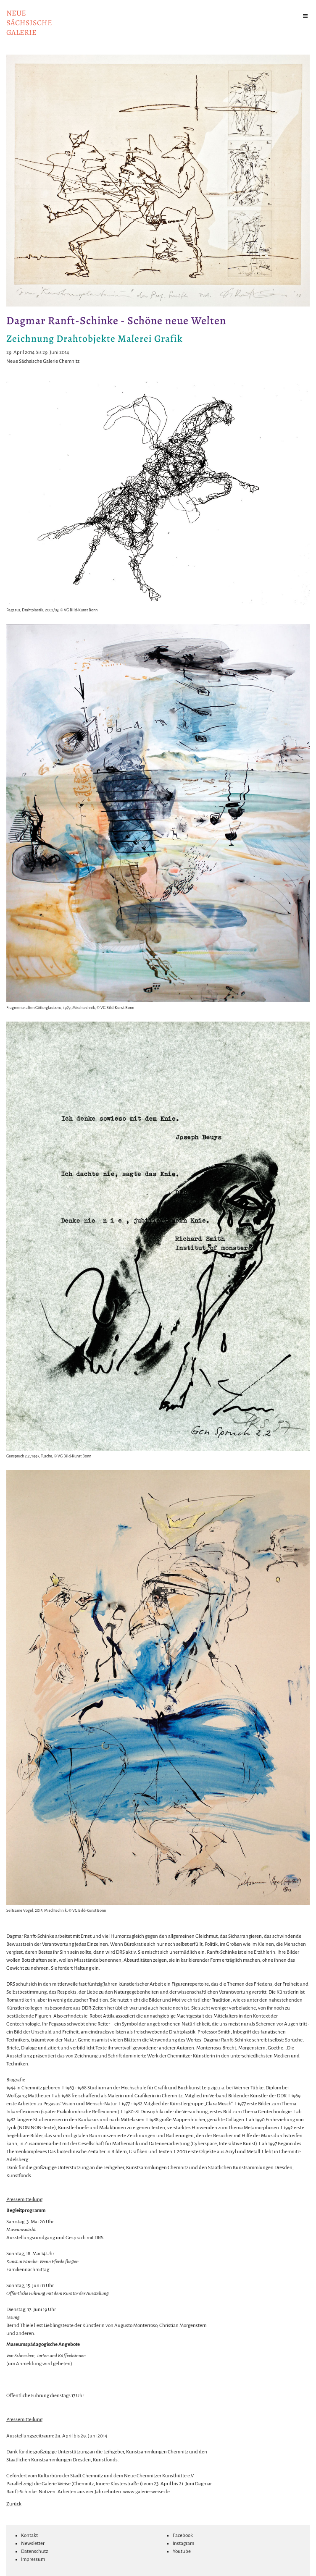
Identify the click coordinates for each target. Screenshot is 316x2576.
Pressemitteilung (24, 2199)
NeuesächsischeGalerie (29, 22)
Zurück (13, 2504)
